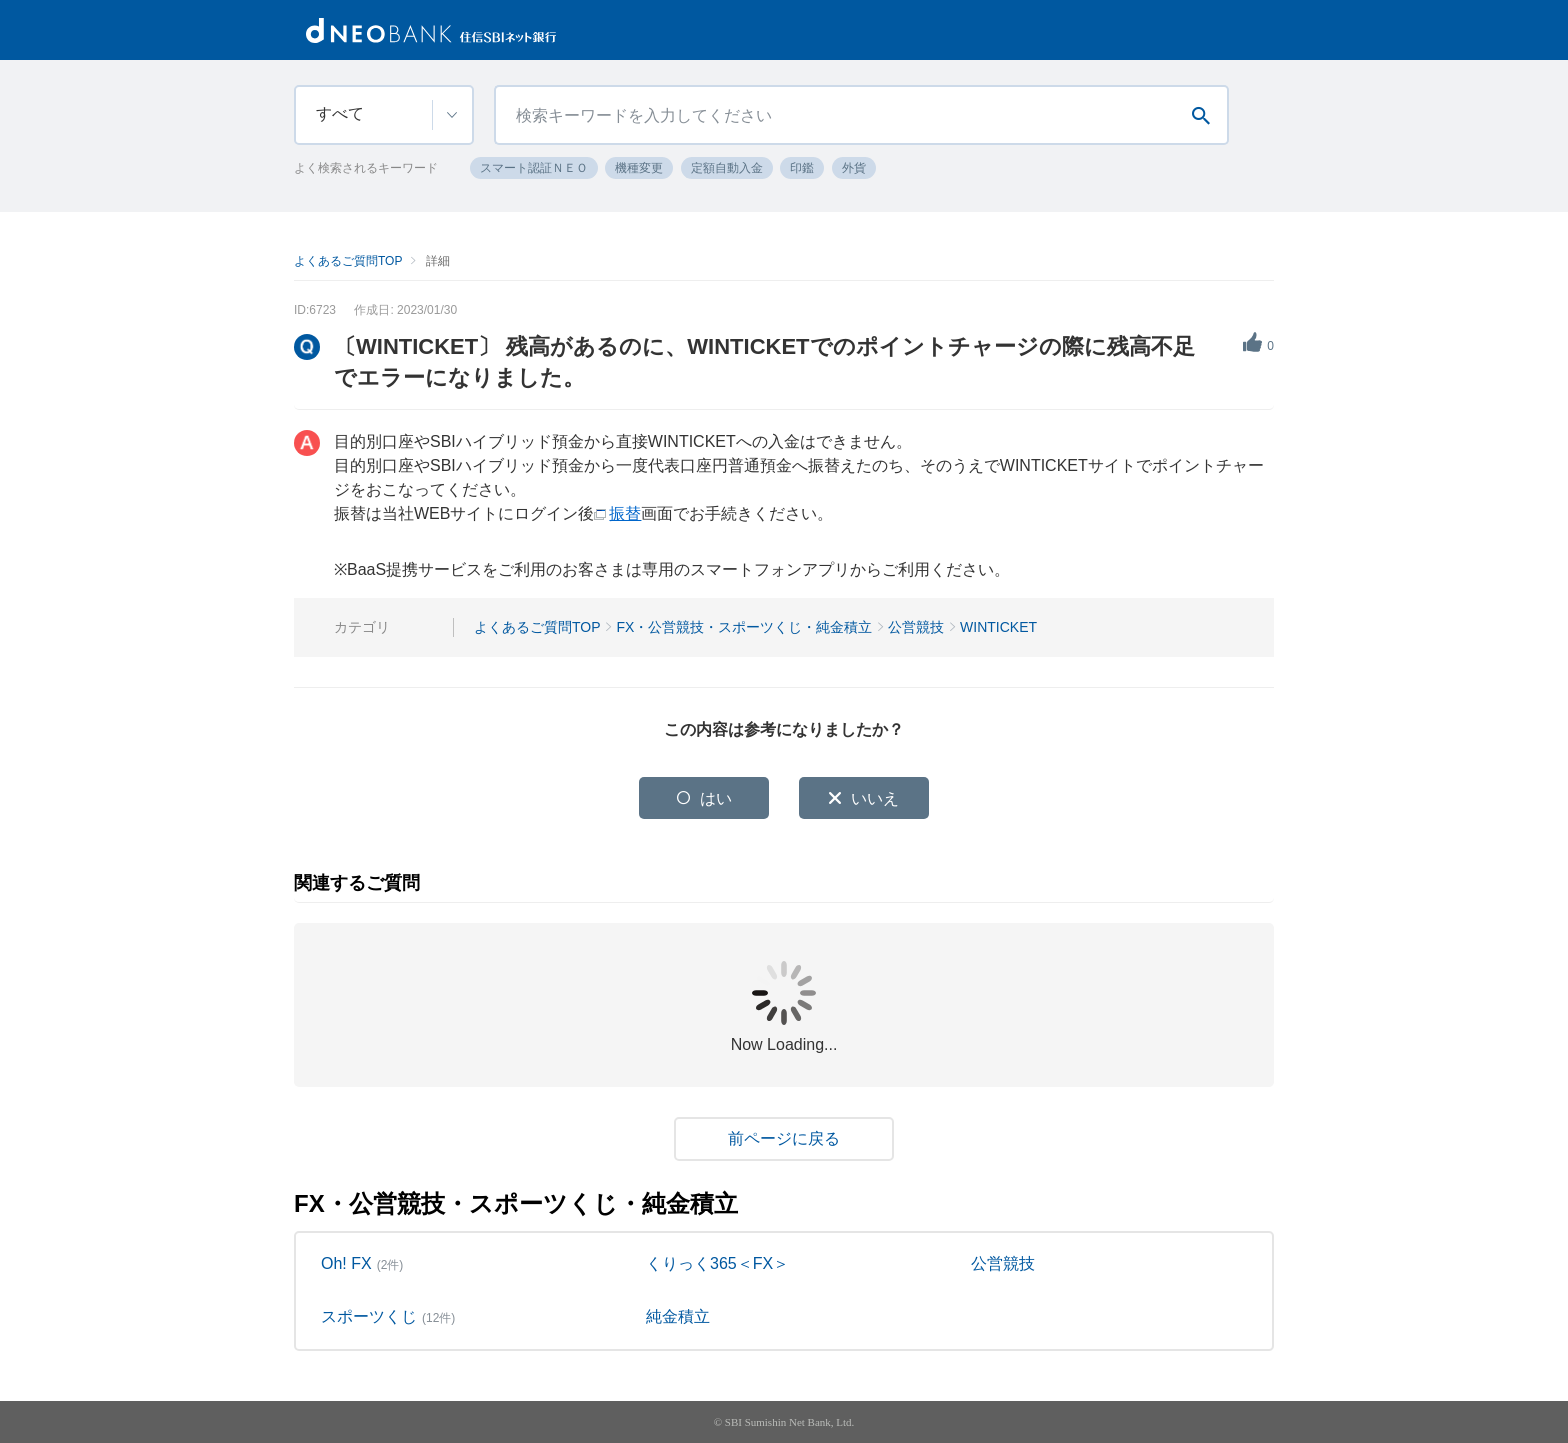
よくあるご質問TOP (348, 261)
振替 (625, 513)
